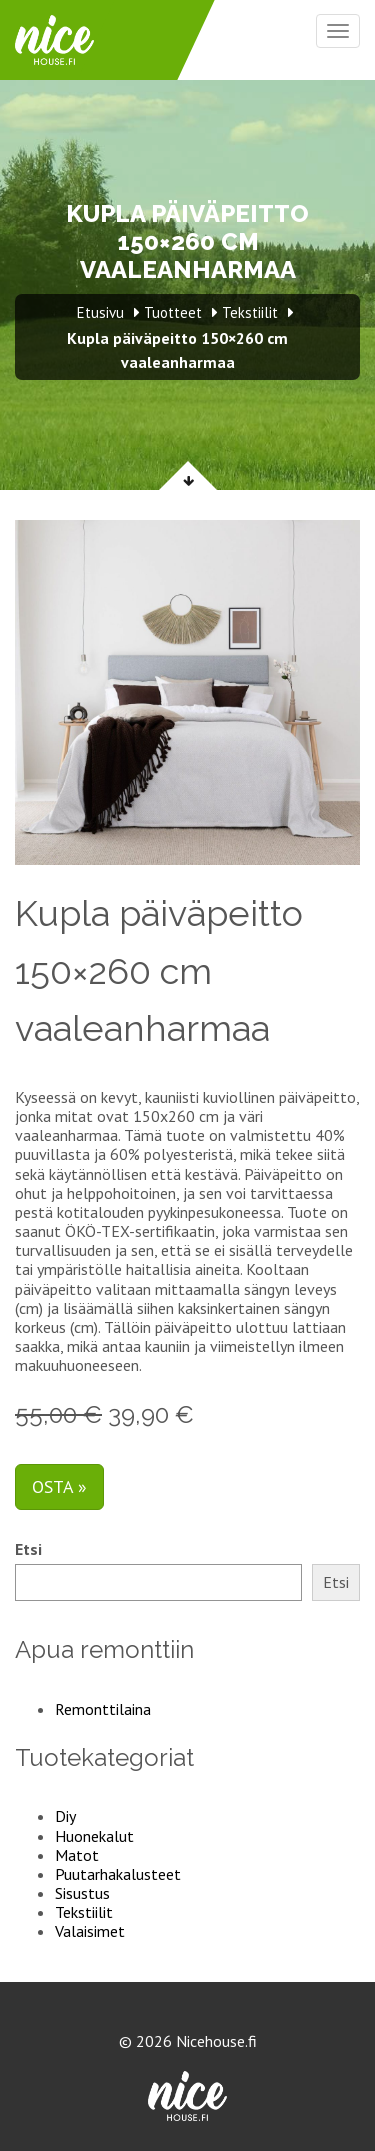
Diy (65, 1816)
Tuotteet (173, 312)
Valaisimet (90, 1931)
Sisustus (82, 1893)
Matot (77, 1855)
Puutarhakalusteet (118, 1874)
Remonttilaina (103, 1709)
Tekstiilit (84, 1912)
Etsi (28, 1549)
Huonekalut (94, 1836)
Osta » (59, 1486)
